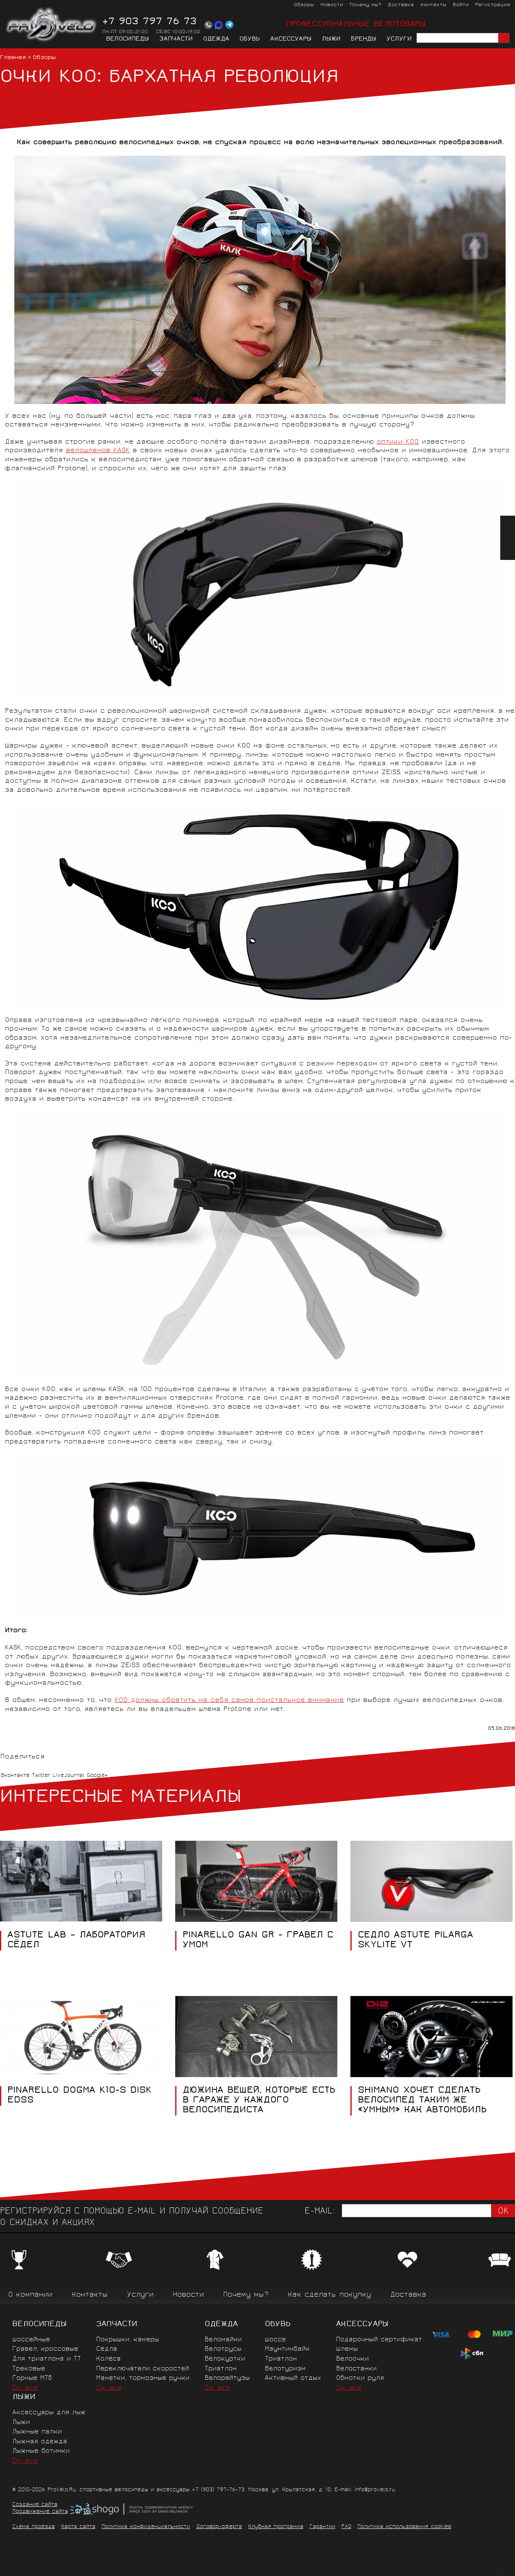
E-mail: (320, 2211)
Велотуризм (285, 2369)
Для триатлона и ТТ (46, 2359)
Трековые (28, 2369)
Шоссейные (31, 2340)
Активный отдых (293, 2378)
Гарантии (322, 2527)
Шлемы (347, 2349)
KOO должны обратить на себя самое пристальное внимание (229, 1700)
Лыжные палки (37, 2432)
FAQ (346, 2527)
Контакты (433, 5)
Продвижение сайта (40, 2512)
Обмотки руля (360, 2378)
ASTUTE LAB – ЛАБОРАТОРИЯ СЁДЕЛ (76, 1941)
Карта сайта (78, 2527)
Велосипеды (127, 39)
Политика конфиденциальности (146, 2527)
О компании (30, 2295)
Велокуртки (225, 2359)
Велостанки (356, 2369)
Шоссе (275, 2340)
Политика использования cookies (404, 2527)
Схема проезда (33, 2527)
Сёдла (106, 2349)
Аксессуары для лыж (49, 2412)
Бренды (363, 39)
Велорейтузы (227, 2378)
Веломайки (223, 2340)
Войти (461, 5)
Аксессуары (291, 39)
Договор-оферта (219, 2527)
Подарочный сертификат (379, 2340)
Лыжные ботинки (41, 2451)
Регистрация (492, 5)
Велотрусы (223, 2349)
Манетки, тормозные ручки (143, 2378)
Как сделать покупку (329, 2295)
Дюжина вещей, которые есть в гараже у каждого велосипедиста (259, 2101)
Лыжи (331, 39)
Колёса (108, 2359)
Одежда (216, 39)
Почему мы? (365, 5)
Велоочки (352, 2359)
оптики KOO (398, 442)
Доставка (401, 5)
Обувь (249, 39)
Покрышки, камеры (127, 2340)
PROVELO (52, 25)
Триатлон (221, 2369)
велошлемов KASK (98, 450)
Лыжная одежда (39, 2442)
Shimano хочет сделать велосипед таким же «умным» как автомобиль (422, 2101)
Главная (13, 57)
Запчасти (176, 39)
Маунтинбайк (287, 2349)
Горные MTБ (32, 2378)
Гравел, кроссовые (45, 2349)
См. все (25, 2388)
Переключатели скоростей (142, 2369)
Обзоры (304, 5)
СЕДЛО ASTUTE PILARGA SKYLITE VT (415, 1941)
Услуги (399, 39)
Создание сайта (34, 2505)
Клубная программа (275, 2527)
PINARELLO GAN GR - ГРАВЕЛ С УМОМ (258, 1941)
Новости (332, 5)
